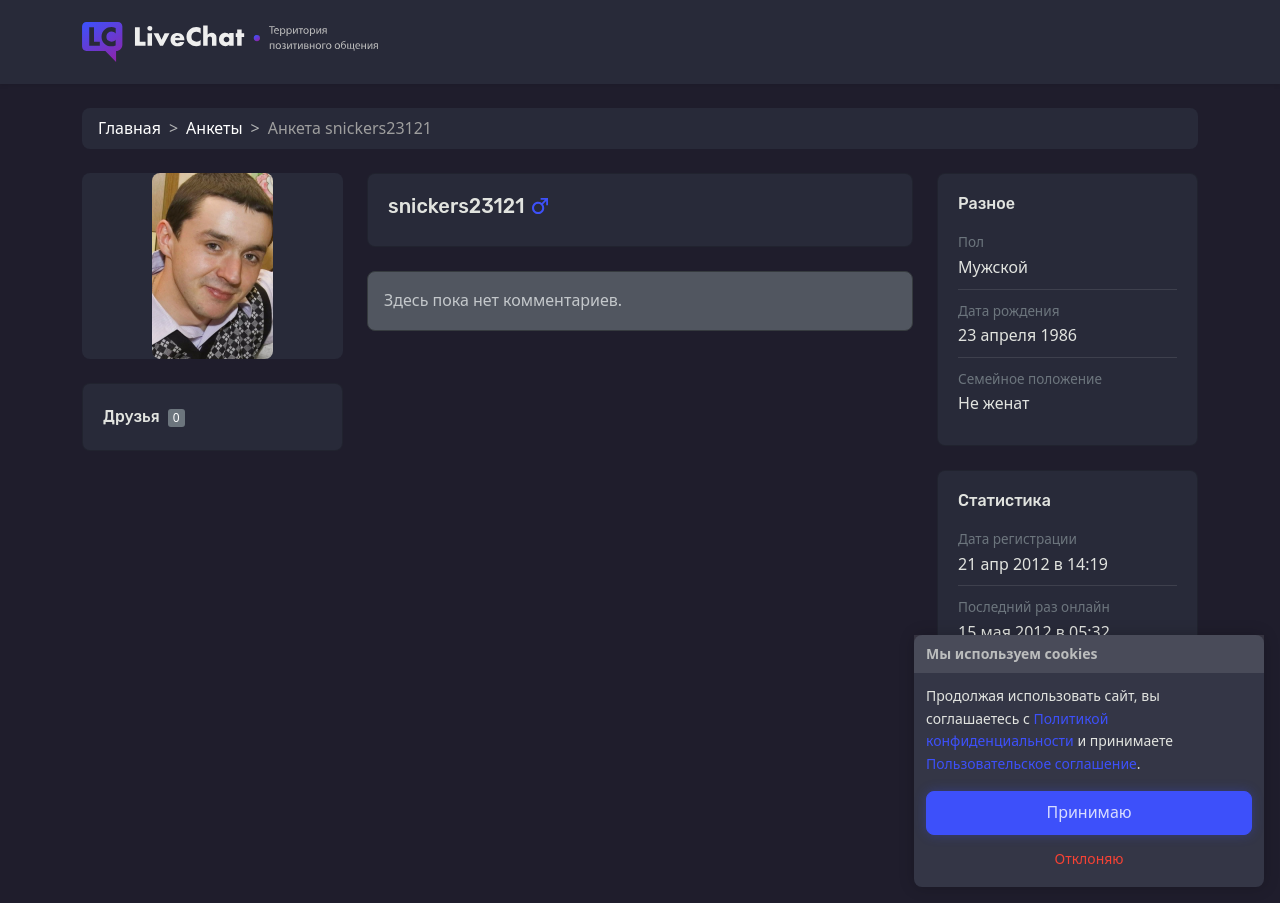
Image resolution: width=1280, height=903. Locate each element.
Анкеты (214, 128)
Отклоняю (1089, 858)
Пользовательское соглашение (1031, 763)
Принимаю (1088, 812)
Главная (129, 128)
